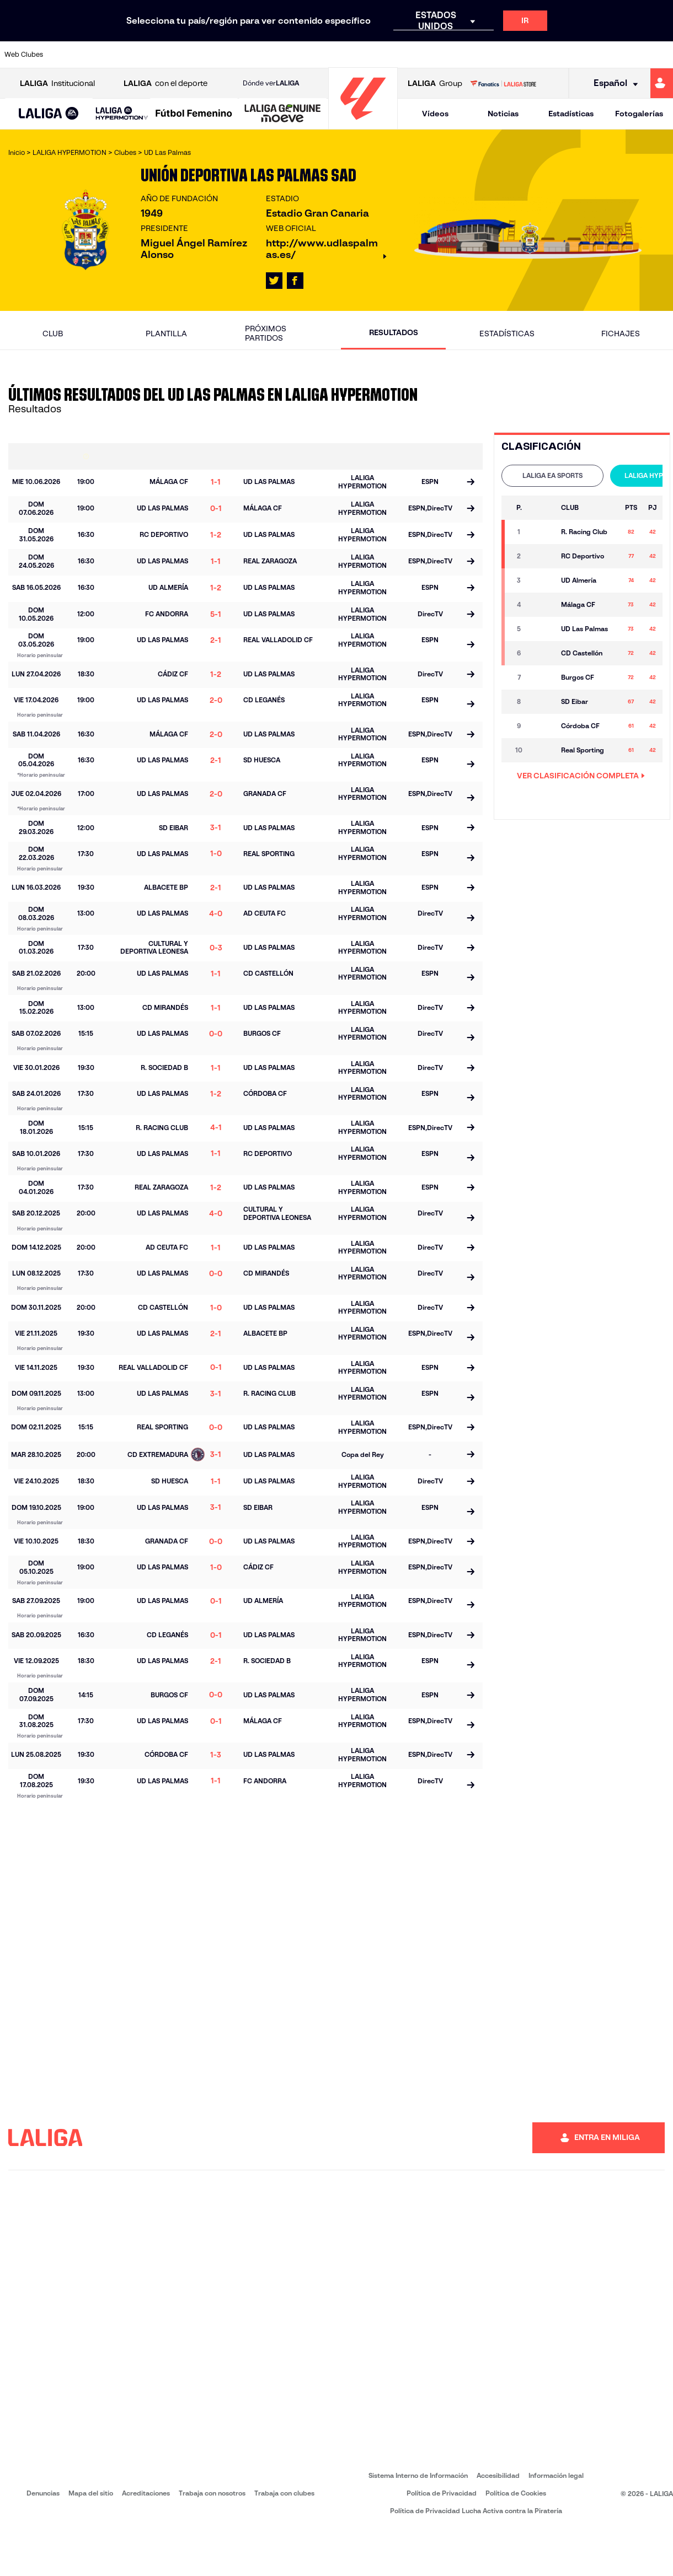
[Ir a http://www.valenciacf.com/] (629, 54)
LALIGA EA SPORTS (552, 475)
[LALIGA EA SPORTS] (48, 114)
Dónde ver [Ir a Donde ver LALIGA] (271, 83)
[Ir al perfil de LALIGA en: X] (274, 280)
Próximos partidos (265, 333)
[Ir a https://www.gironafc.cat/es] (285, 54)
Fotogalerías (639, 113)
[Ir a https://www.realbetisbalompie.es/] (472, 54)
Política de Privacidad (442, 2493)
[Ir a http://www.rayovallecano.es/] (347, 54)
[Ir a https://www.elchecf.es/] (191, 54)
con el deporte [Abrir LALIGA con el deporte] (165, 83)
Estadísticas (571, 113)
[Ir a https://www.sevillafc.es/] (597, 54)
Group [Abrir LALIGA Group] (435, 83)
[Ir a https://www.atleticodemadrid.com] (97, 54)
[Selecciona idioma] (612, 83)
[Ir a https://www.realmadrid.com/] (503, 54)
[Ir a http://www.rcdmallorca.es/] (441, 54)
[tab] (552, 476)
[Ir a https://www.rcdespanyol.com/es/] (410, 54)
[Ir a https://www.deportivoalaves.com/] (160, 54)
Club (52, 333)
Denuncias (43, 2493)
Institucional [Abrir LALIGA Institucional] (57, 83)
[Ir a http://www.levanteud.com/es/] (316, 54)
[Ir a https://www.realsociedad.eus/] (566, 54)
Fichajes (620, 333)
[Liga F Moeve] (193, 114)
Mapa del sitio (90, 2493)
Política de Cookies (515, 2493)
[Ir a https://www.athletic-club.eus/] (66, 54)
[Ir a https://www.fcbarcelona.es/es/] (222, 54)
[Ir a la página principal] (363, 124)
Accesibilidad (498, 2475)
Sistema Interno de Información (418, 2475)
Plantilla (166, 333)
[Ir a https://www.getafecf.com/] (253, 54)
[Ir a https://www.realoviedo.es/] (535, 54)
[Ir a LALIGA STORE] (503, 83)
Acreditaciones (146, 2493)
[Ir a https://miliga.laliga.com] (661, 83)
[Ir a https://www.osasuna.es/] (128, 54)
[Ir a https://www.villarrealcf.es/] (660, 54)
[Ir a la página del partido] (470, 483)
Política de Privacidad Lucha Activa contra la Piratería (476, 2510)
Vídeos (435, 113)
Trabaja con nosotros (212, 2493)
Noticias (503, 113)
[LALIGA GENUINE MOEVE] (282, 114)
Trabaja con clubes (284, 2493)
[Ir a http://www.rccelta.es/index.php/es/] (379, 54)
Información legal (556, 2475)
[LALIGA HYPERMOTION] (121, 113)
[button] (48, 114)
